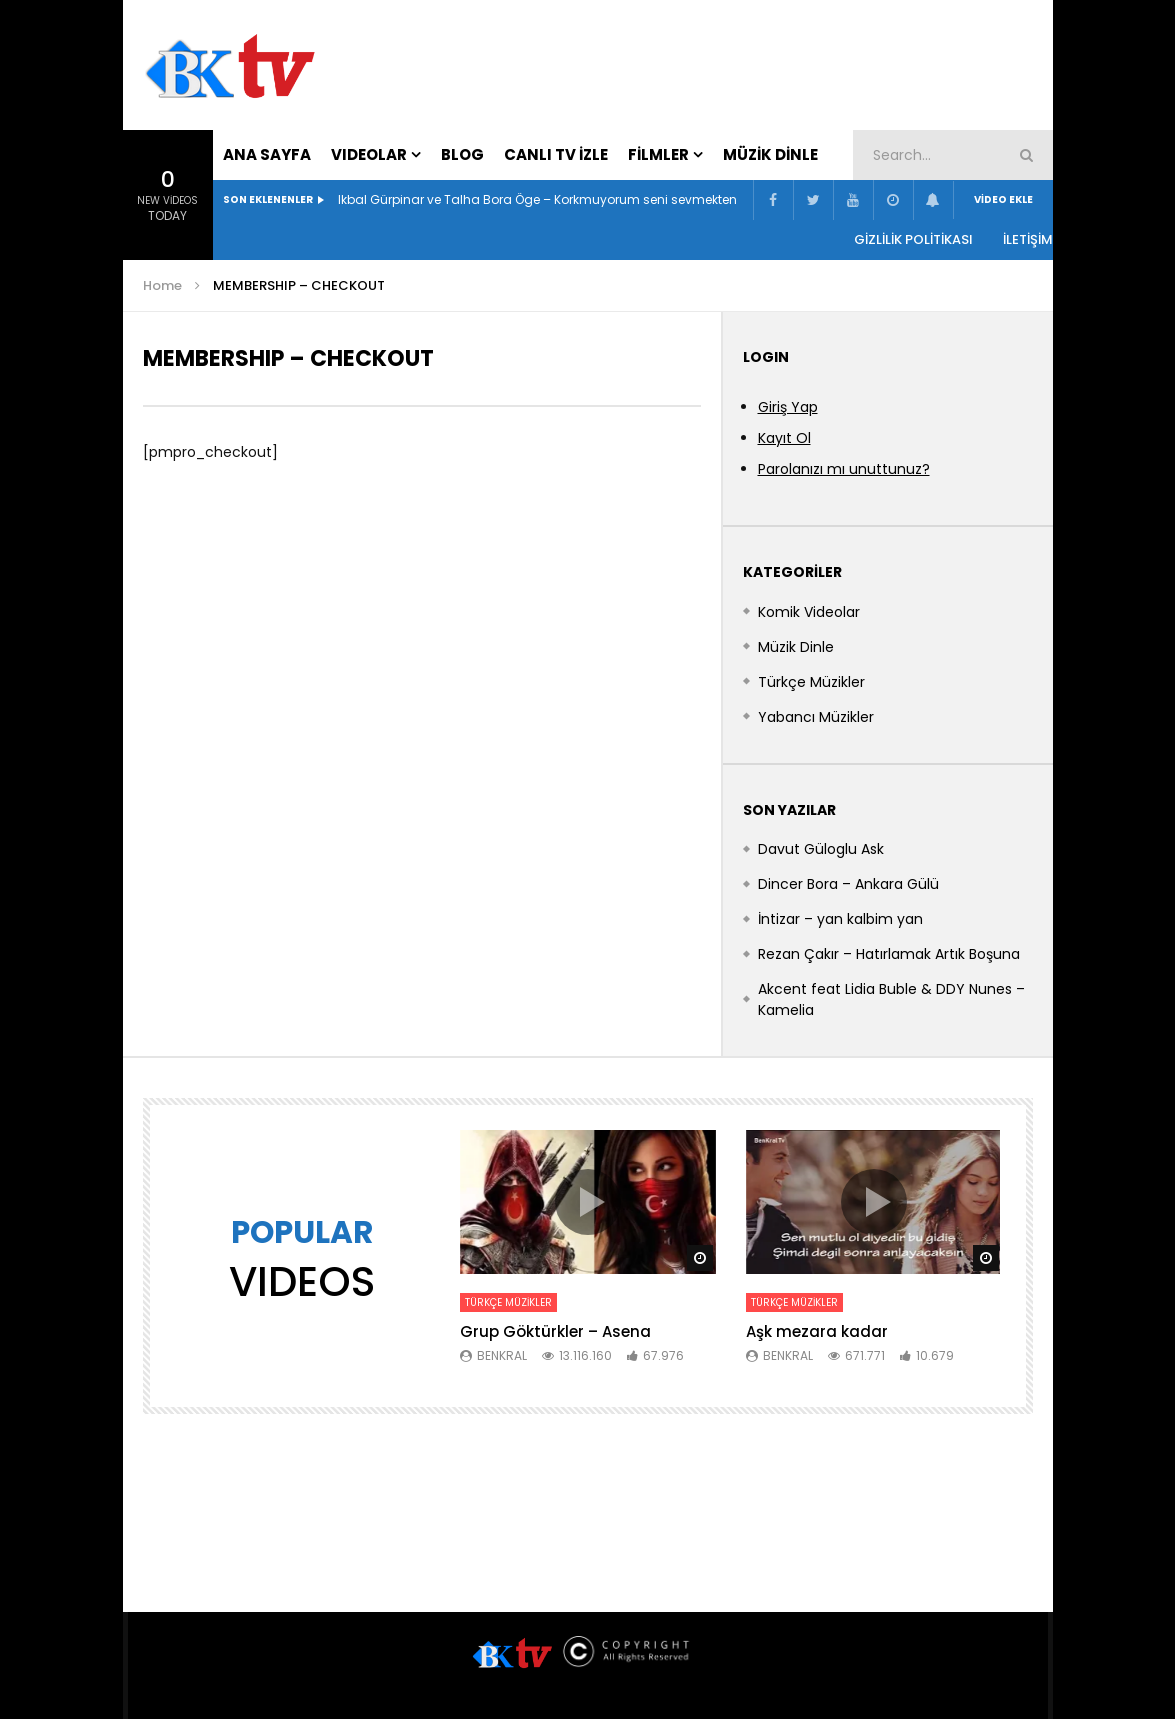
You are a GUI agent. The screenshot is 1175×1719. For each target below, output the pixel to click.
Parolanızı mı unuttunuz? (844, 469)
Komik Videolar (809, 612)
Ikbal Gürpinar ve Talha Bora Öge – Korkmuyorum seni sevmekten (537, 199)
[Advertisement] (808, 61)
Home (162, 285)
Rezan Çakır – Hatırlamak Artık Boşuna (889, 954)
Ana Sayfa (267, 154)
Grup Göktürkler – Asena (555, 1331)
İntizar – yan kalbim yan (840, 919)
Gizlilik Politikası (913, 239)
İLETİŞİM (1028, 239)
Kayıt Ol (784, 438)
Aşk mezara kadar (817, 1331)
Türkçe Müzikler (811, 682)
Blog (462, 154)
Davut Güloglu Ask (821, 849)
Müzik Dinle (770, 154)
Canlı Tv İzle (556, 154)
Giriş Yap (788, 407)
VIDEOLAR (369, 154)
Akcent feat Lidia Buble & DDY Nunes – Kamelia (891, 999)
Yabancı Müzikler (816, 717)
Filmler (658, 154)
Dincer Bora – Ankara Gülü (848, 884)
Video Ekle (1003, 199)
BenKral (502, 1355)
